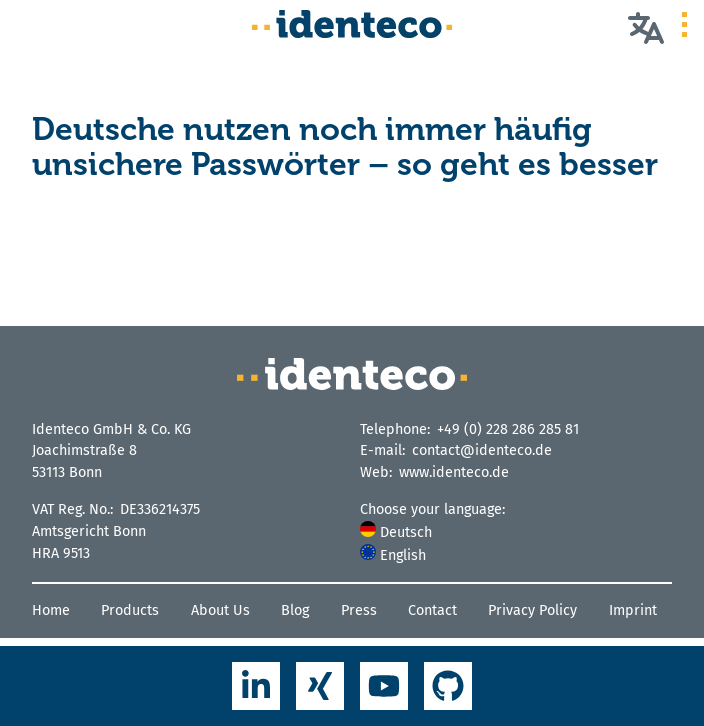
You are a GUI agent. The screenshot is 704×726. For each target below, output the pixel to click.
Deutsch (396, 532)
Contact (432, 610)
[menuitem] (516, 532)
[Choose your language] (646, 27)
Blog (295, 610)
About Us (220, 610)
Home (51, 610)
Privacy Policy (532, 610)
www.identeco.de (454, 472)
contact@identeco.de (482, 450)
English (393, 555)
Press (359, 610)
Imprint (633, 610)
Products (130, 610)
